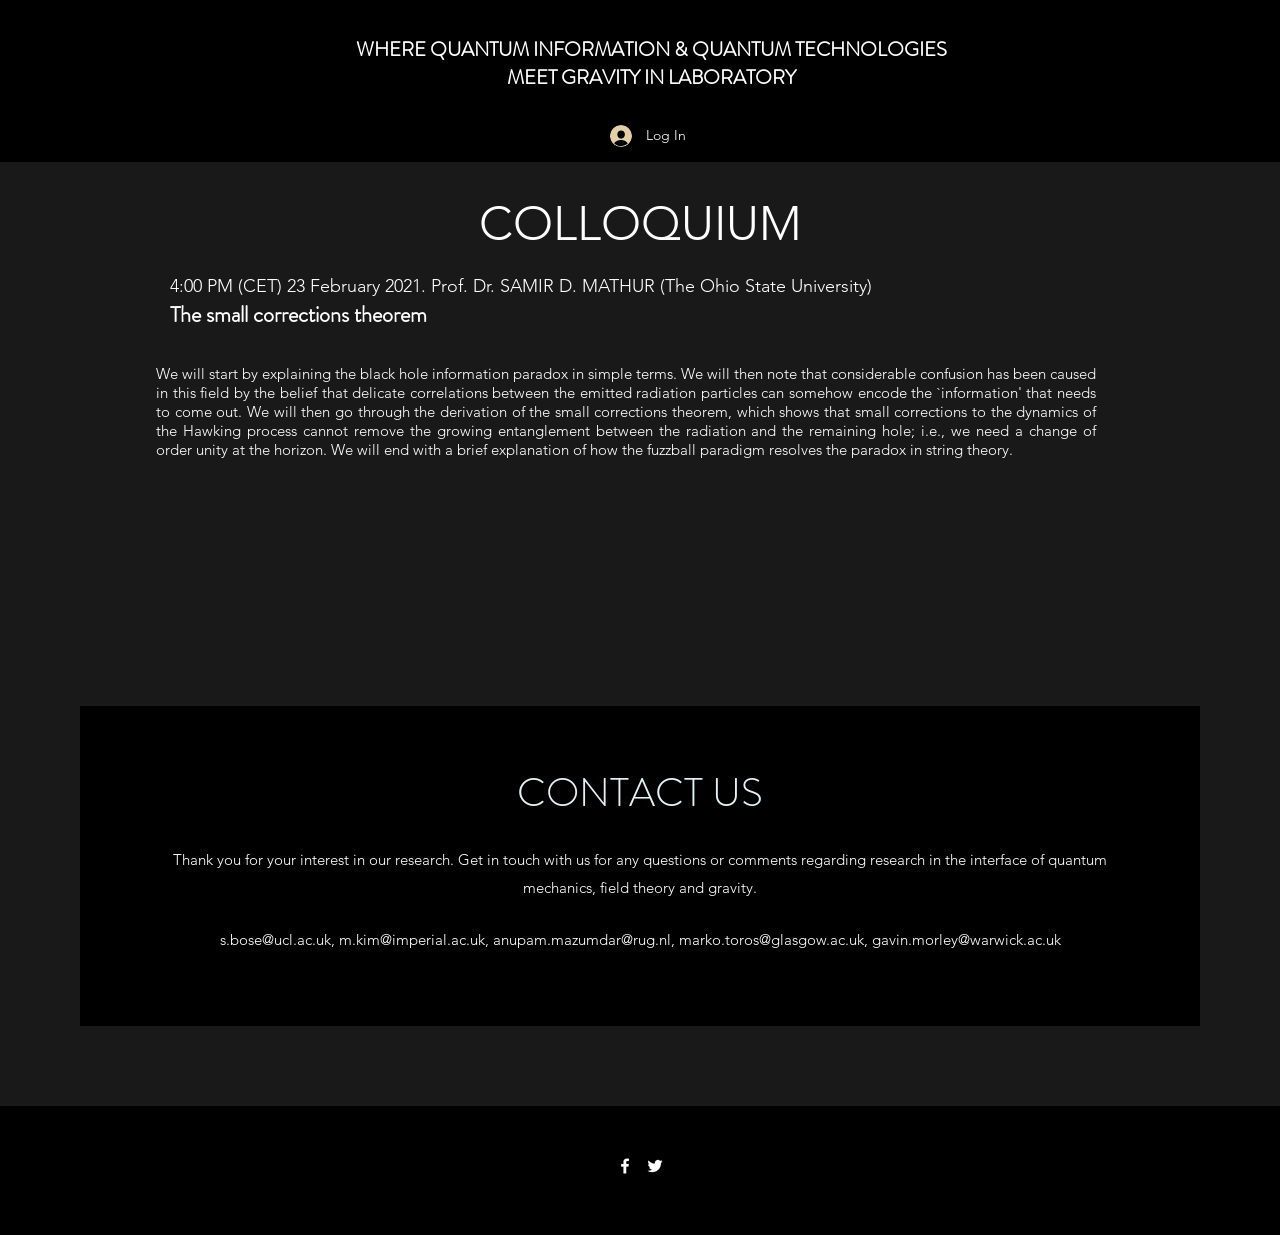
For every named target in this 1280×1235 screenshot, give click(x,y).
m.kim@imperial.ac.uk (412, 939)
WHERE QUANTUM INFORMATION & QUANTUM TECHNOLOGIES (651, 49)
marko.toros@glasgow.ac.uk (771, 939)
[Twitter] (655, 1166)
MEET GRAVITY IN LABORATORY (651, 77)
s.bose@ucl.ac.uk (275, 939)
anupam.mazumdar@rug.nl (582, 939)
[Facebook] (625, 1166)
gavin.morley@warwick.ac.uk (966, 939)
